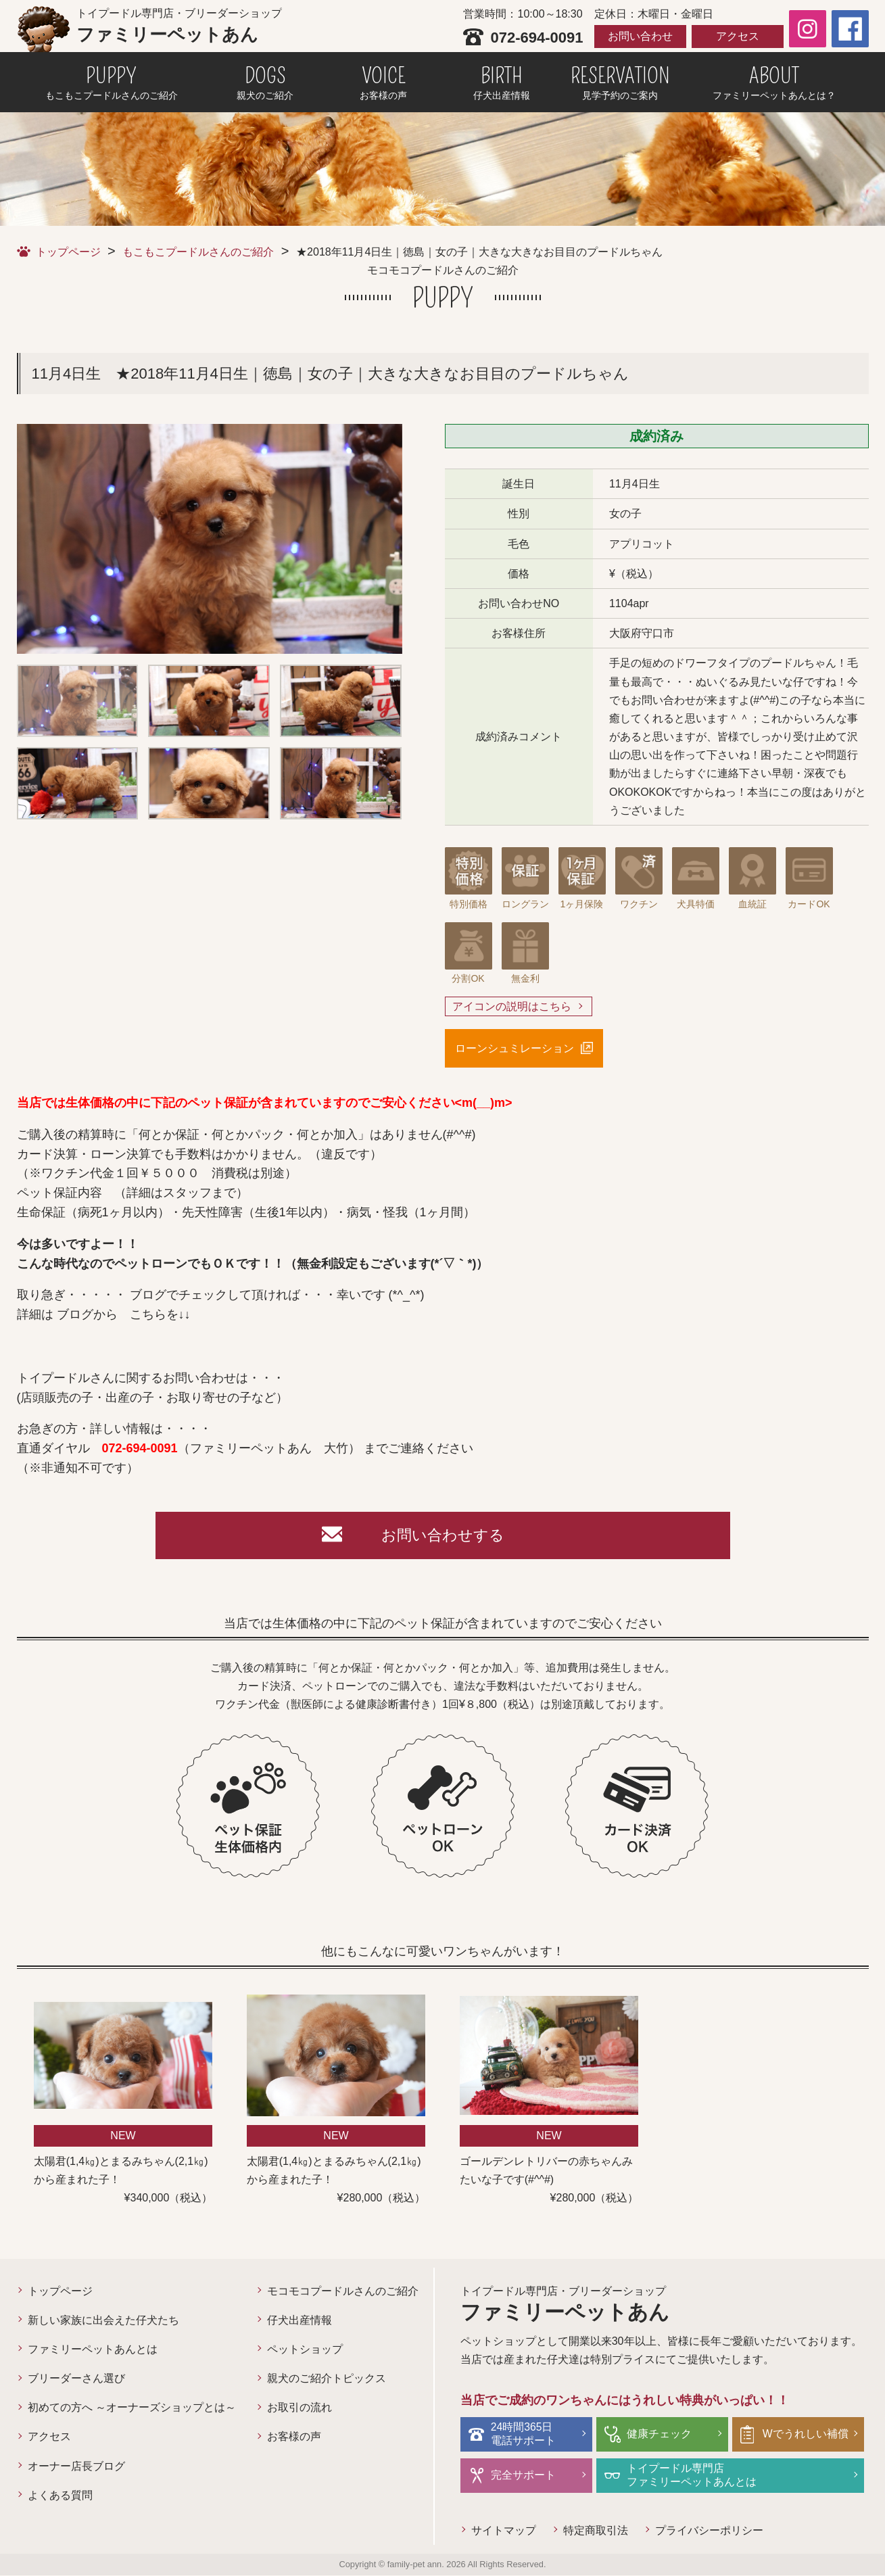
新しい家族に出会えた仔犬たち (103, 2320)
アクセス (737, 36)
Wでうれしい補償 (805, 2433)
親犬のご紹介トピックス (326, 2378)
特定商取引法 (595, 2531)
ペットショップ (305, 2349)
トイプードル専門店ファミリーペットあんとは (692, 2475)
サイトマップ (503, 2531)
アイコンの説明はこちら (511, 1006)
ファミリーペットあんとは (93, 2349)
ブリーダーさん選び (76, 2378)
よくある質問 (60, 2495)
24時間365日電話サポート (523, 2434)
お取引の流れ (299, 2407)
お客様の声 (294, 2436)
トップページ (68, 252)
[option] (209, 539)
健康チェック (659, 2433)
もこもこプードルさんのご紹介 (198, 252)
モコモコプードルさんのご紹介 (342, 2291)
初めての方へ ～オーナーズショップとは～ (132, 2407)
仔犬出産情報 (299, 2320)
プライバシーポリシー (709, 2531)
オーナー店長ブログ (76, 2466)
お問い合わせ (640, 36)
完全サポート (523, 2475)
